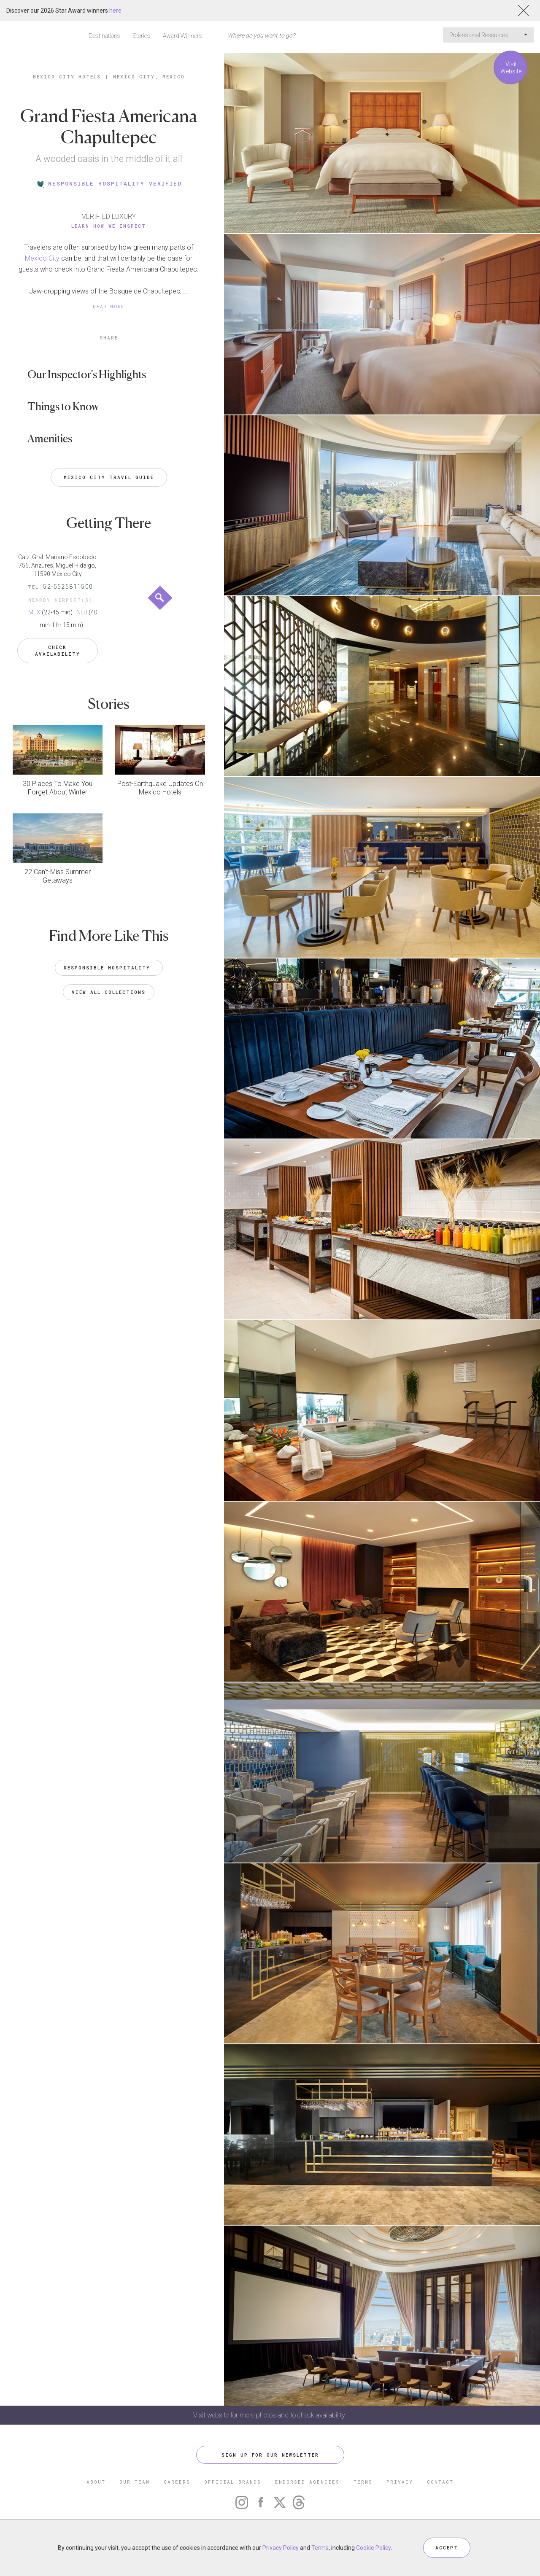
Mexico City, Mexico (149, 76)
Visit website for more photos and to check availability (270, 2415)
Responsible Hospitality (109, 967)
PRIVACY (399, 2482)
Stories (141, 35)
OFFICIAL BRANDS (232, 2482)
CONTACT (440, 2482)
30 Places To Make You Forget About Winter (57, 788)
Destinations (104, 35)
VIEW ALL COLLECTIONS (109, 992)
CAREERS (177, 2482)
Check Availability (57, 650)
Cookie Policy (373, 2547)
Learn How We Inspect (108, 226)
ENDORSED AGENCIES (307, 2482)
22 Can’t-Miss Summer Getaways (57, 876)
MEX (34, 612)
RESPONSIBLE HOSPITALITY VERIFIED (108, 183)
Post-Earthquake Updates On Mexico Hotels (160, 788)
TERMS (363, 2482)
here (115, 10)
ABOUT (95, 2482)
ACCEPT (446, 2547)
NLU (81, 612)
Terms (320, 2547)
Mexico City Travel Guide (109, 477)
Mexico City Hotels (67, 76)
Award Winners (182, 35)
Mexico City (42, 258)
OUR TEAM (134, 2482)
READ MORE (109, 306)
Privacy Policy (280, 2547)
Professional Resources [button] (488, 35)
